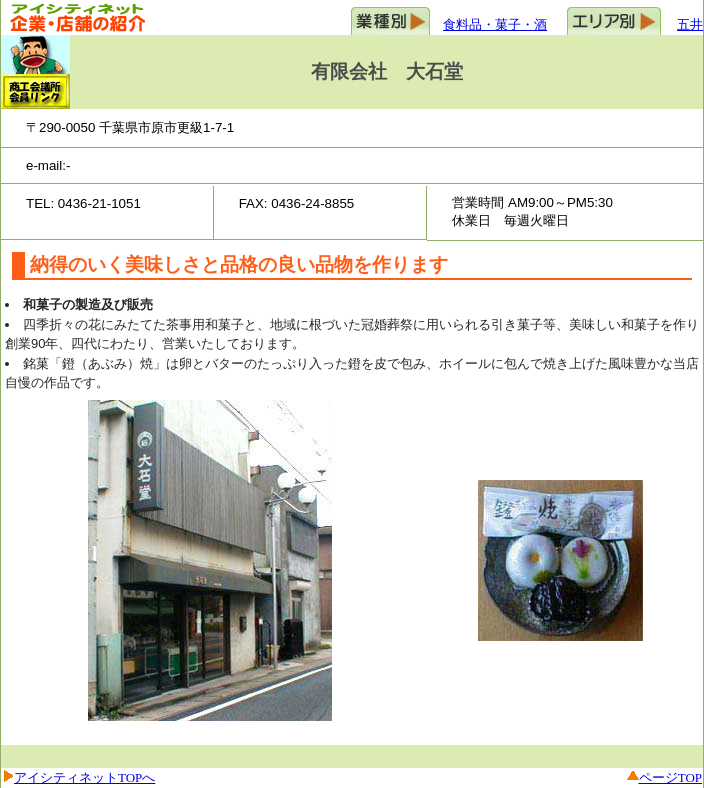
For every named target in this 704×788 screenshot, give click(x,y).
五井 (690, 24)
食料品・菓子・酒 (495, 24)
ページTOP (670, 777)
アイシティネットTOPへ (84, 777)
